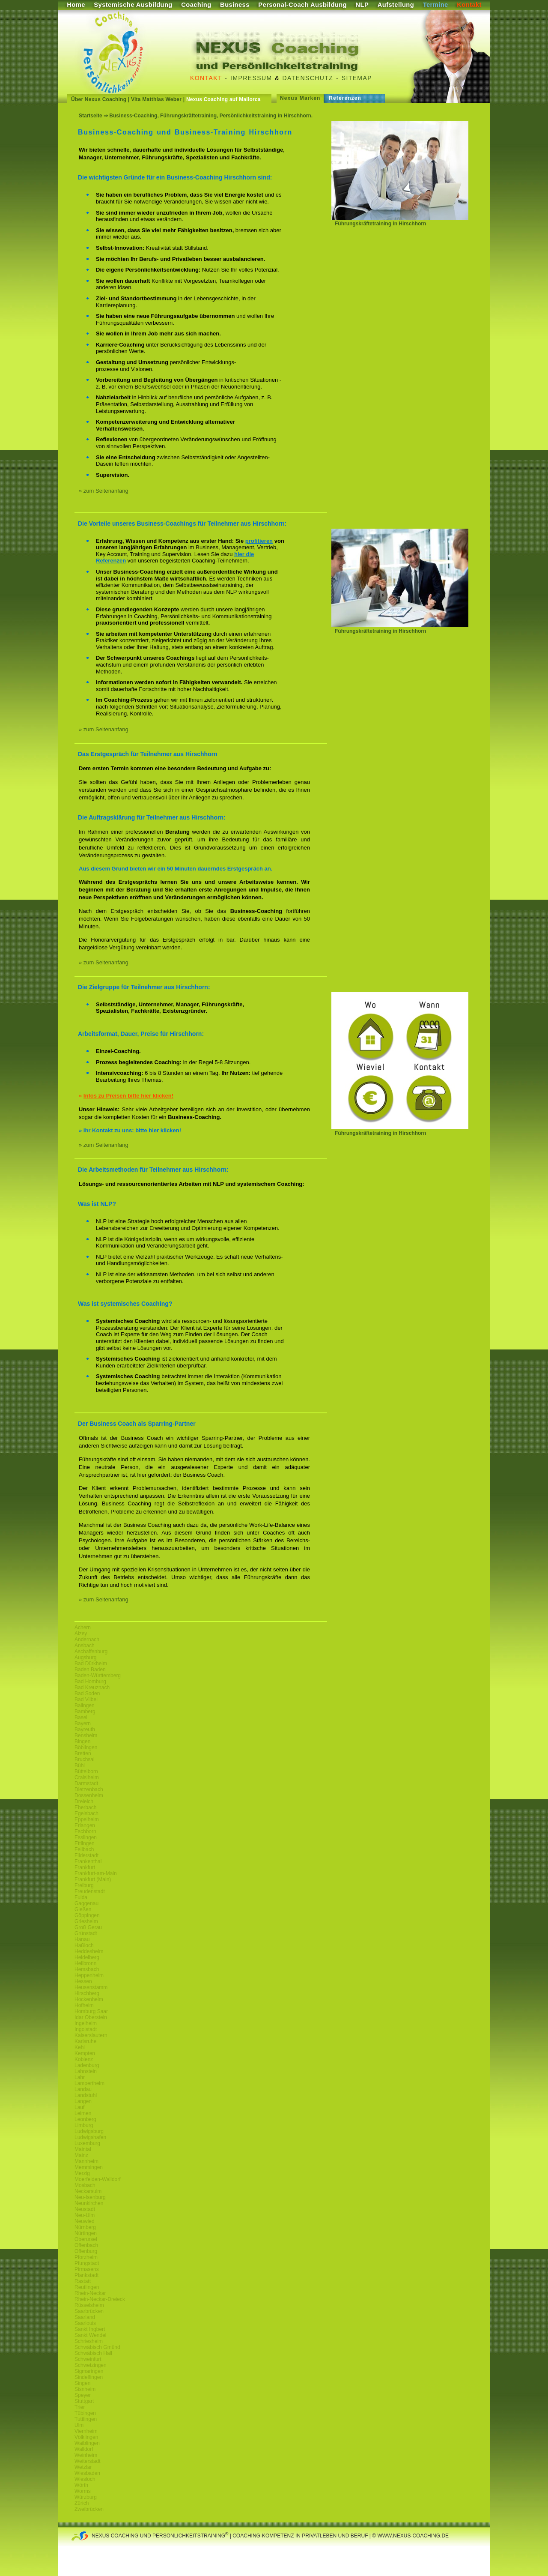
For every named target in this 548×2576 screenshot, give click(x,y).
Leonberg (85, 2119)
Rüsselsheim (89, 2305)
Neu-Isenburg (90, 2197)
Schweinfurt (87, 2359)
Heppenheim (89, 1975)
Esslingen (85, 1837)
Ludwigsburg (89, 2131)
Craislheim (86, 1777)
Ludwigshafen (90, 2137)
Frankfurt (84, 1867)
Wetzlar (83, 2467)
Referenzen (345, 98)
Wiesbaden (87, 2473)
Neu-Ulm (84, 2215)
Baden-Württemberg (97, 1675)
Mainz (81, 2155)
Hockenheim (88, 1999)
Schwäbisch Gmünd (97, 2347)
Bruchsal (84, 1759)
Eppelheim (86, 1819)
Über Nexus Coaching (98, 99)
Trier (79, 2407)
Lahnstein (85, 2071)
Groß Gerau (88, 1927)
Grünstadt (85, 1933)
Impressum (251, 78)
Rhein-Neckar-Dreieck (99, 2299)
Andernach (86, 1640)
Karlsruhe (85, 2041)
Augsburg (85, 1657)
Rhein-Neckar (90, 2293)
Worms (82, 2491)
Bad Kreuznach (92, 1687)
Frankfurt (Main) (92, 1879)
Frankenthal (87, 1861)
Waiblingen (87, 2443)
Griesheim (86, 1921)
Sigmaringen (88, 2371)
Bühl (79, 1765)
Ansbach (84, 1646)
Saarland (84, 2317)
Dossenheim (88, 1795)
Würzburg (85, 2497)
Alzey (80, 1634)
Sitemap (357, 78)
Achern (82, 1628)
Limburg (83, 2125)
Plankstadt (86, 2275)
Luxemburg (87, 2143)
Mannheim (86, 2161)
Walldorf (83, 2449)
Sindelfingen (88, 2377)
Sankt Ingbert (89, 2329)
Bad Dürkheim (90, 1663)
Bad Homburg (90, 1681)
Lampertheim (89, 2083)
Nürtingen (85, 2233)
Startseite (90, 116)
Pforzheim (86, 2257)
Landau (83, 2089)
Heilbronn (85, 1963)
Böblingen (85, 1747)
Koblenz (83, 2059)
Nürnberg (85, 2227)
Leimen (82, 2113)
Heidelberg (86, 1957)
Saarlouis (85, 2323)
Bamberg (84, 1711)
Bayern (82, 1723)
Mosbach (84, 2185)
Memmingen (88, 2167)
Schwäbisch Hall (93, 2353)
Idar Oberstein (90, 2017)
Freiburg (84, 1885)
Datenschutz (308, 78)
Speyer (82, 2395)
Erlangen (84, 1825)
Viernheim (86, 2431)
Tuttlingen (85, 2419)
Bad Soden (87, 1693)
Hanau (81, 1939)
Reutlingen (86, 2287)
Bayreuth (84, 1729)
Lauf (79, 2107)
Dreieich (83, 1801)
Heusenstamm (90, 1987)
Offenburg (85, 2251)
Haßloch (84, 1945)
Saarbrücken (89, 2311)
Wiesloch (84, 2479)
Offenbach (86, 2245)
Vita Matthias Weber (156, 99)
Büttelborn (86, 1771)
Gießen (82, 1909)
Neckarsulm (87, 2191)
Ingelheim (85, 2023)
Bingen (82, 1741)
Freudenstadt (89, 1891)
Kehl (79, 2047)
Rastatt (82, 2281)
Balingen (84, 1705)
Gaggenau (86, 1903)
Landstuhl (85, 2095)
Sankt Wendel (90, 2335)
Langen (83, 2101)
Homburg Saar (91, 2011)
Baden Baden (90, 1669)
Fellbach (84, 1849)
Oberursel (85, 2239)
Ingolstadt (85, 2029)
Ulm (78, 2425)
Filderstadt (86, 1855)
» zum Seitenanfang (103, 491)
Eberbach (85, 1807)
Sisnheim (84, 2389)
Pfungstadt (86, 2263)
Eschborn (85, 1831)
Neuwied (84, 2221)
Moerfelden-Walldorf (97, 2179)
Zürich (81, 2503)
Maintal (82, 2149)
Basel (80, 1717)
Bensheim (85, 1735)
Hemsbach (86, 1969)
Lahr (79, 2077)
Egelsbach (86, 1813)
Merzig (82, 2173)
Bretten (82, 1753)
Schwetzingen (90, 2365)
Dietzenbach (88, 1789)
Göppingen (87, 1915)
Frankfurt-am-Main (95, 1873)
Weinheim (85, 2455)
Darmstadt (86, 1783)
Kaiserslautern (90, 2035)
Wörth (81, 2485)
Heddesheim (88, 1951)
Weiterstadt (87, 2461)
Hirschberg (86, 1993)
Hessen (83, 1981)
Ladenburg (86, 2065)
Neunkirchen (88, 2203)
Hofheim (84, 2005)
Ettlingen (84, 1843)
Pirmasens (86, 2269)
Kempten (84, 2053)
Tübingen (85, 2413)
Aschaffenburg (90, 1652)
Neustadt (84, 2209)
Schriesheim (88, 2341)
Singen (82, 2383)
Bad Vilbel (86, 1699)
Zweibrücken (89, 2509)
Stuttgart (84, 2401)
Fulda (80, 1897)
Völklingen (86, 2437)
